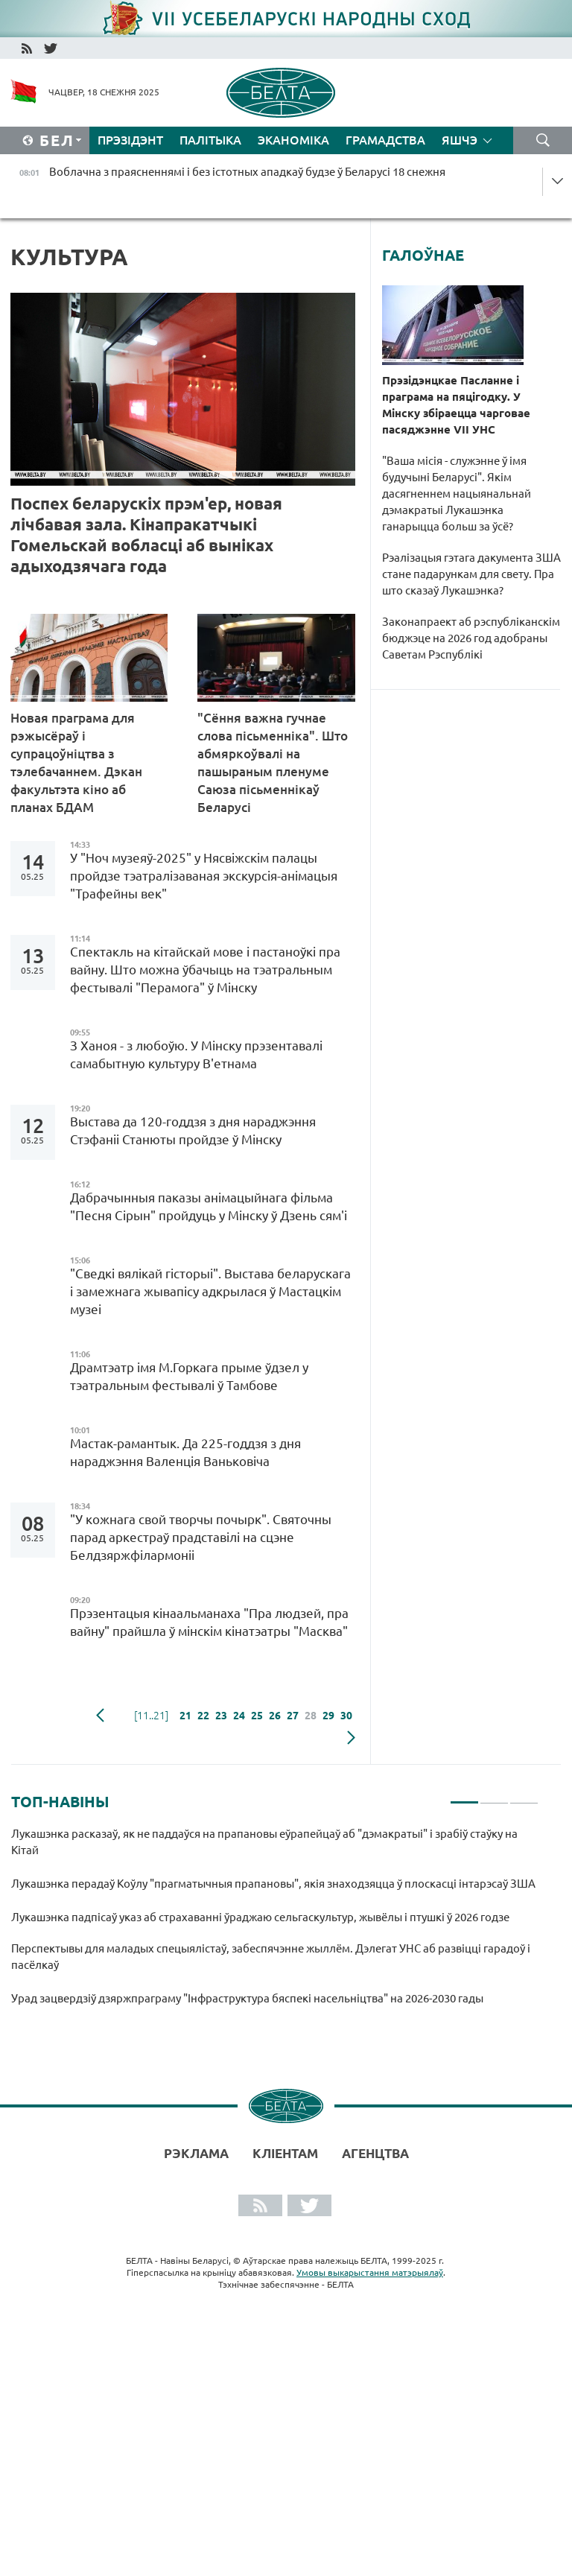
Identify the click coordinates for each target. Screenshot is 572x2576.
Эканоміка (293, 140)
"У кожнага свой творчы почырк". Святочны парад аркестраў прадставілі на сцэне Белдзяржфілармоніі (200, 1537)
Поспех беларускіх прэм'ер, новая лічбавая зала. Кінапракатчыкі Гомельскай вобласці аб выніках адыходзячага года (146, 534)
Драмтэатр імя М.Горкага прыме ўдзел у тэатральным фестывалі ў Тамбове (189, 1376)
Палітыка (210, 140)
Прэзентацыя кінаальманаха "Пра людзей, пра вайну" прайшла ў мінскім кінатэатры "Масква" (209, 1622)
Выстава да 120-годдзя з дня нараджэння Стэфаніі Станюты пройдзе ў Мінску (193, 1130)
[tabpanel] (274, 1924)
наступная (351, 1738)
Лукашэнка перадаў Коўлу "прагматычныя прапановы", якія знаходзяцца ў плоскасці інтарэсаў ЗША (273, 1883)
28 (311, 1716)
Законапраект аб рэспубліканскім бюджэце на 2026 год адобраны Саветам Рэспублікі (471, 638)
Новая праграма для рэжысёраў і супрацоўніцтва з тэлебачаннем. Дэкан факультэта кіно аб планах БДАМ (76, 762)
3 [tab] (524, 1796)
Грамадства (385, 140)
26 (275, 1716)
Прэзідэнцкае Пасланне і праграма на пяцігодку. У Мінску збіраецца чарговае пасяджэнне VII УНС (456, 405)
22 (203, 1716)
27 (293, 1716)
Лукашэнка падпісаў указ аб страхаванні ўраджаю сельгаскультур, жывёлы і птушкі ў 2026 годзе (260, 1917)
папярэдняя (100, 1715)
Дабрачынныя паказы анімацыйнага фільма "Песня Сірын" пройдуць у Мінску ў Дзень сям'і (208, 1206)
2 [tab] (494, 1796)
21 (185, 1716)
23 (221, 1716)
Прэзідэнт (130, 140)
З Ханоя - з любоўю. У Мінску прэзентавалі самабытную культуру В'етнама (196, 1054)
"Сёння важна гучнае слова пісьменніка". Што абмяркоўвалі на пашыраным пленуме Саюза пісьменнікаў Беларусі (272, 762)
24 (239, 1716)
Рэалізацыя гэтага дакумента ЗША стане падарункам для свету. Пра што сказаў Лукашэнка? (471, 574)
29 (328, 1716)
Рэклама (196, 2153)
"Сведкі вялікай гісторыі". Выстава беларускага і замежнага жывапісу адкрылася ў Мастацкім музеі (210, 1291)
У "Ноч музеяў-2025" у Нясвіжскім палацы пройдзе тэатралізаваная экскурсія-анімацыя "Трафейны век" (203, 876)
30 (346, 1716)
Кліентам (285, 2153)
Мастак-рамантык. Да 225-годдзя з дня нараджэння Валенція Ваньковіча (185, 1452)
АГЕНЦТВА (375, 2153)
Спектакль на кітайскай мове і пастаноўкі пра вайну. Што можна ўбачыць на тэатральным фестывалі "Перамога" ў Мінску (205, 969)
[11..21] (151, 1716)
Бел (56, 140)
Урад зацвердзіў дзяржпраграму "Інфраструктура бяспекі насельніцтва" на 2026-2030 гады (249, 1998)
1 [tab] (464, 1796)
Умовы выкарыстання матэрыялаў (369, 2272)
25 (257, 1716)
